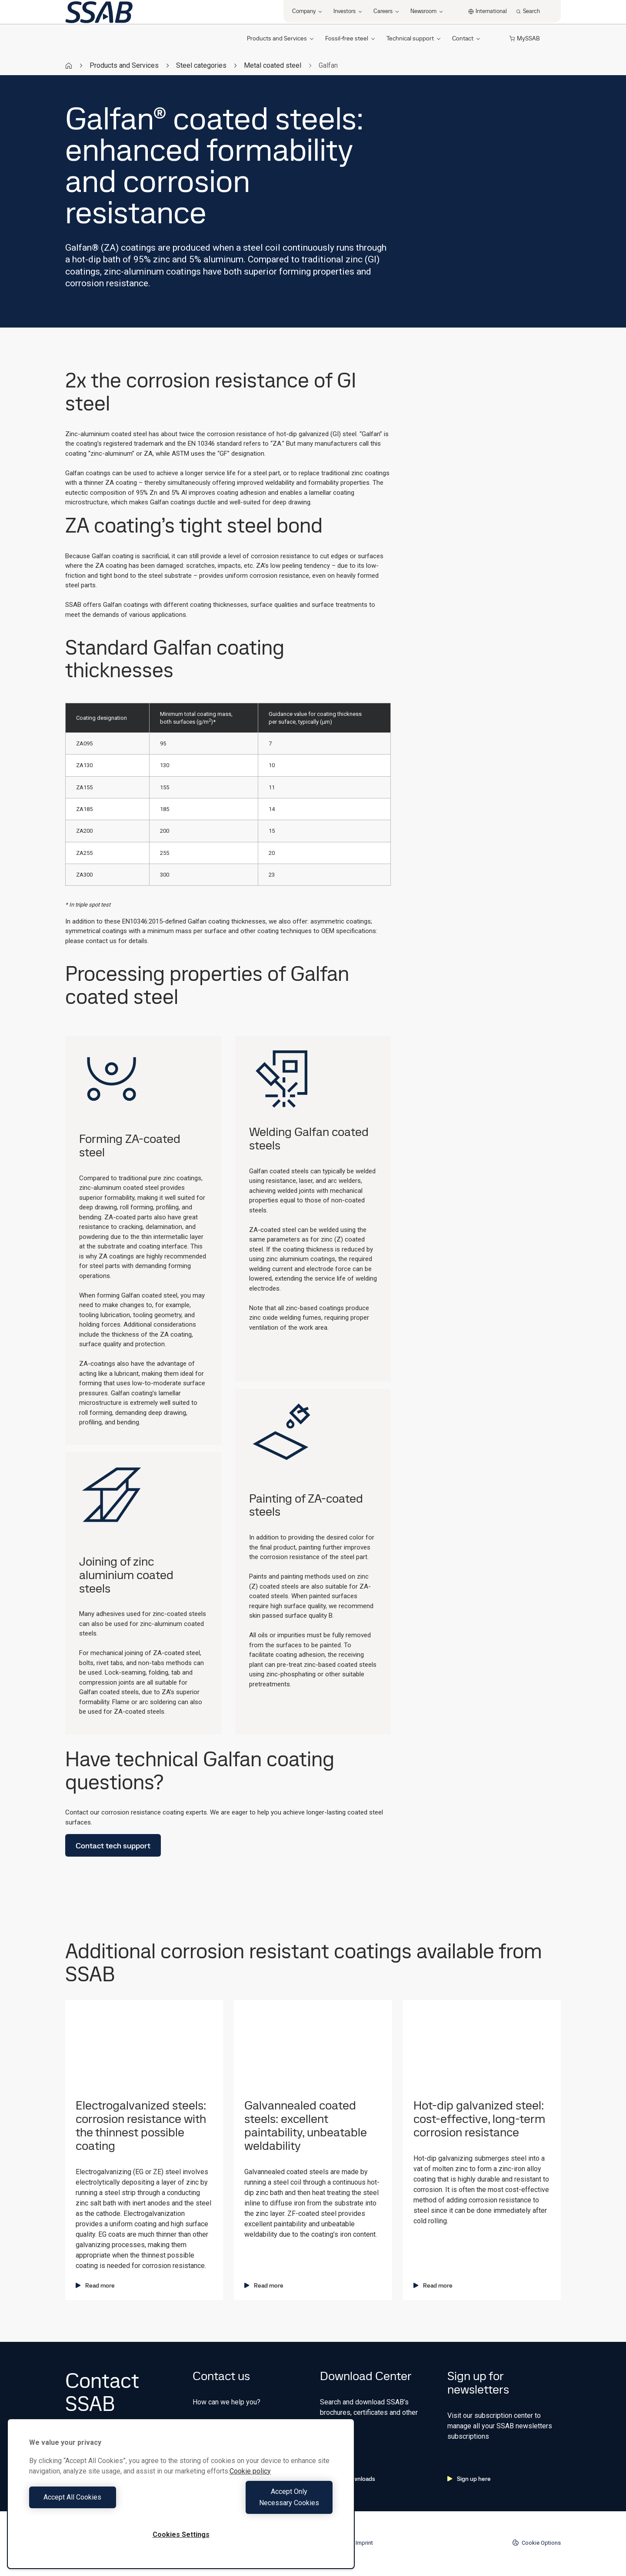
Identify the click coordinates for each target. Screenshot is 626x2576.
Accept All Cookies (103, 2503)
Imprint (364, 2543)
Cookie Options (536, 2542)
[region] (181, 2499)
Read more (95, 2285)
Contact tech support (113, 1846)
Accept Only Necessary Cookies (259, 2503)
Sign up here (469, 2479)
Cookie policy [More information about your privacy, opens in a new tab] (250, 2482)
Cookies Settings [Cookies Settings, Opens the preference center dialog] (181, 2534)
